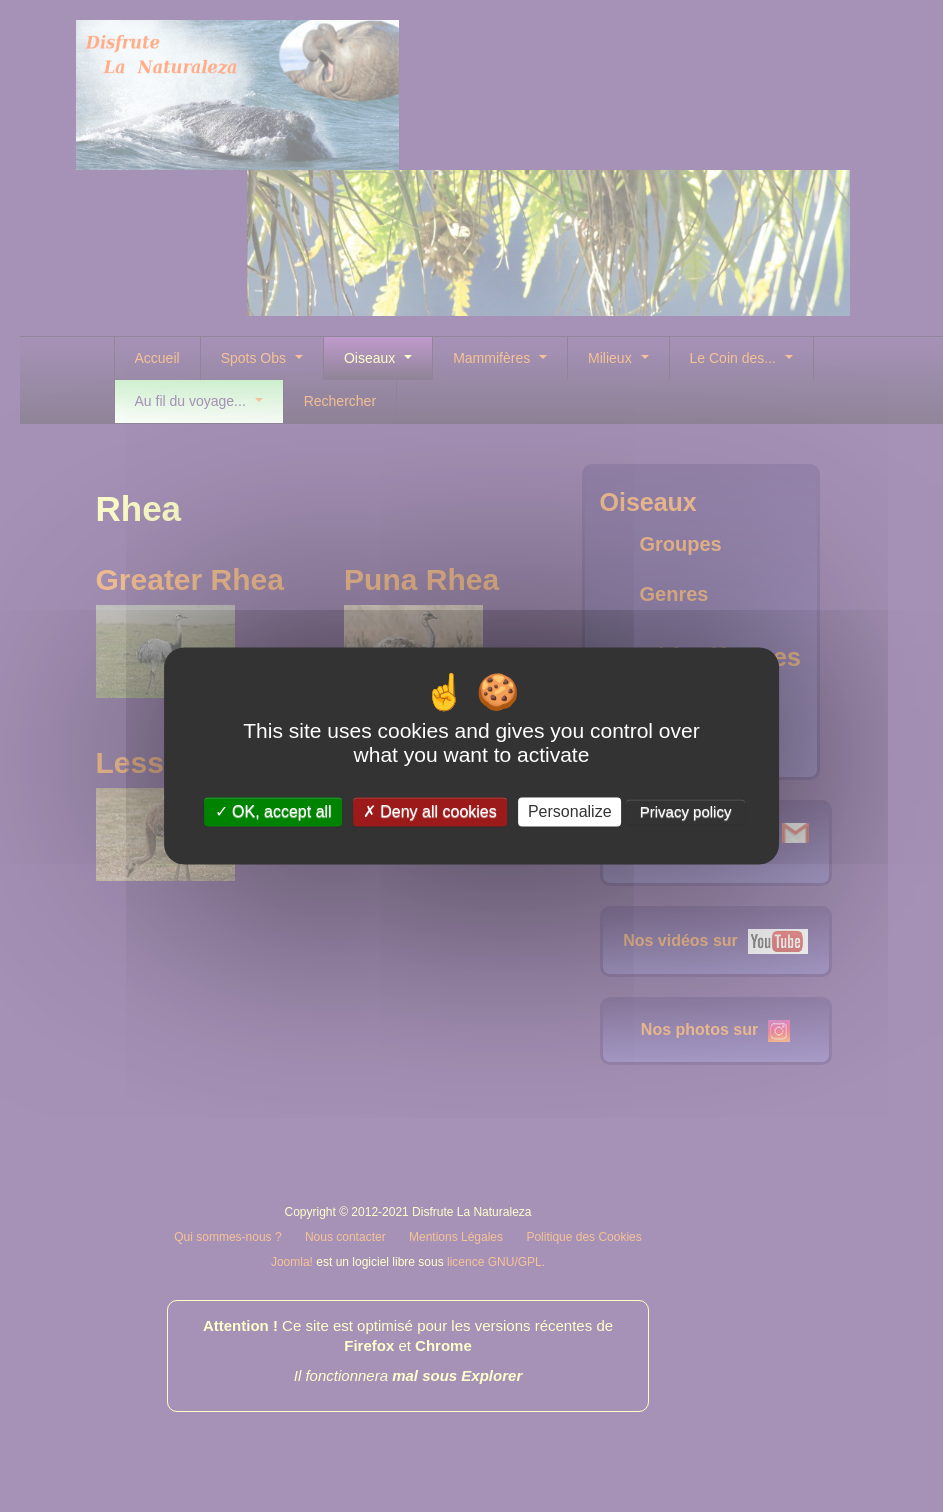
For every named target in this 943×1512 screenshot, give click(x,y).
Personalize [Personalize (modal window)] (570, 811)
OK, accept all (273, 811)
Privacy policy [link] (686, 811)
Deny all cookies (430, 811)
